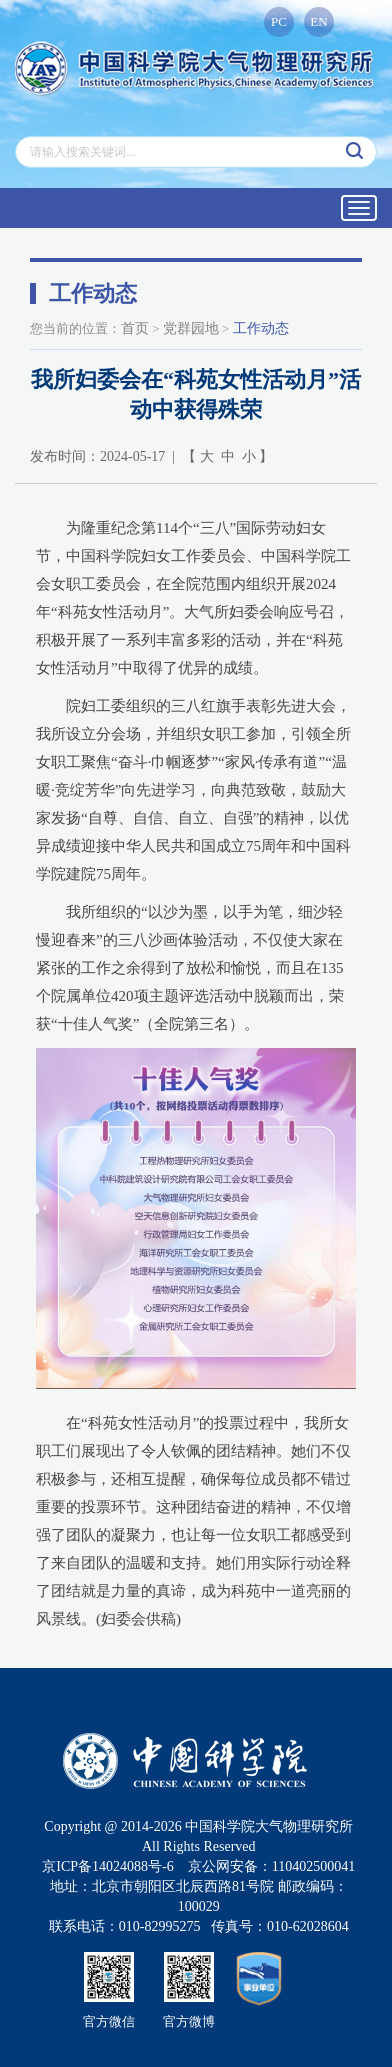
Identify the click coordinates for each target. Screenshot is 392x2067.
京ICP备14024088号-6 (107, 1866)
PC (279, 21)
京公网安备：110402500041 (271, 1866)
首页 (135, 328)
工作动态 (261, 328)
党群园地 (191, 328)
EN (318, 21)
